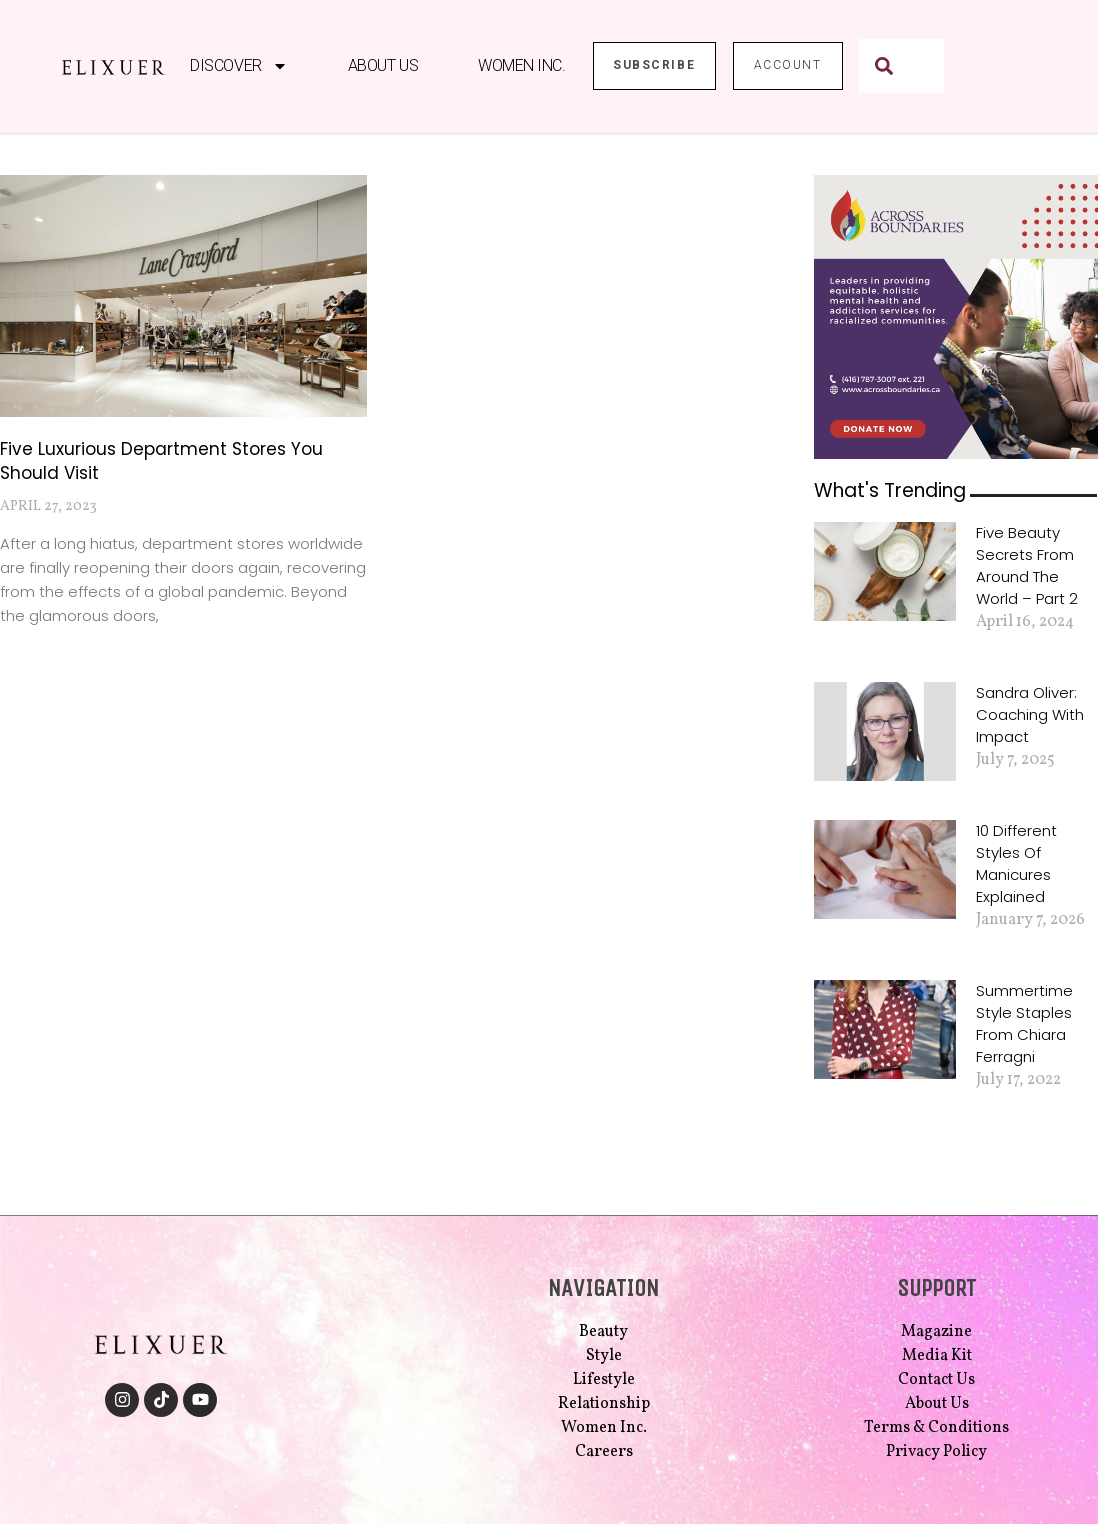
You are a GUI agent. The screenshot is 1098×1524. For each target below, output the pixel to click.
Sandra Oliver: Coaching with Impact (1030, 714)
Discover (238, 66)
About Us (382, 65)
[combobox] (901, 66)
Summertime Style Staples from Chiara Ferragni (1024, 1023)
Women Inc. (522, 65)
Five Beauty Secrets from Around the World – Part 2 (1027, 565)
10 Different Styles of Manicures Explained (1016, 863)
